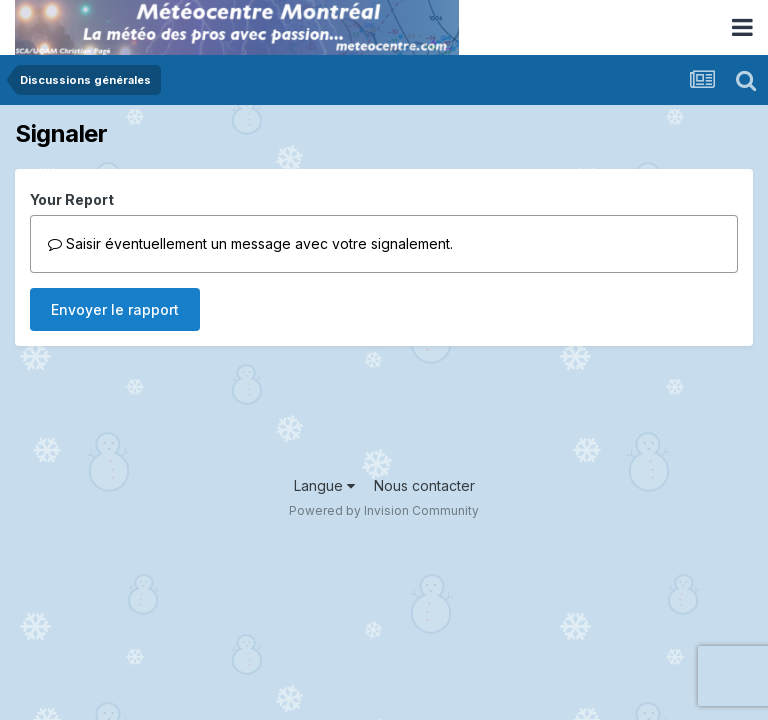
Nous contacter (424, 485)
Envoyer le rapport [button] (115, 309)
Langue (324, 485)
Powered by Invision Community (384, 510)
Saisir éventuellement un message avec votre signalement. (250, 243)
